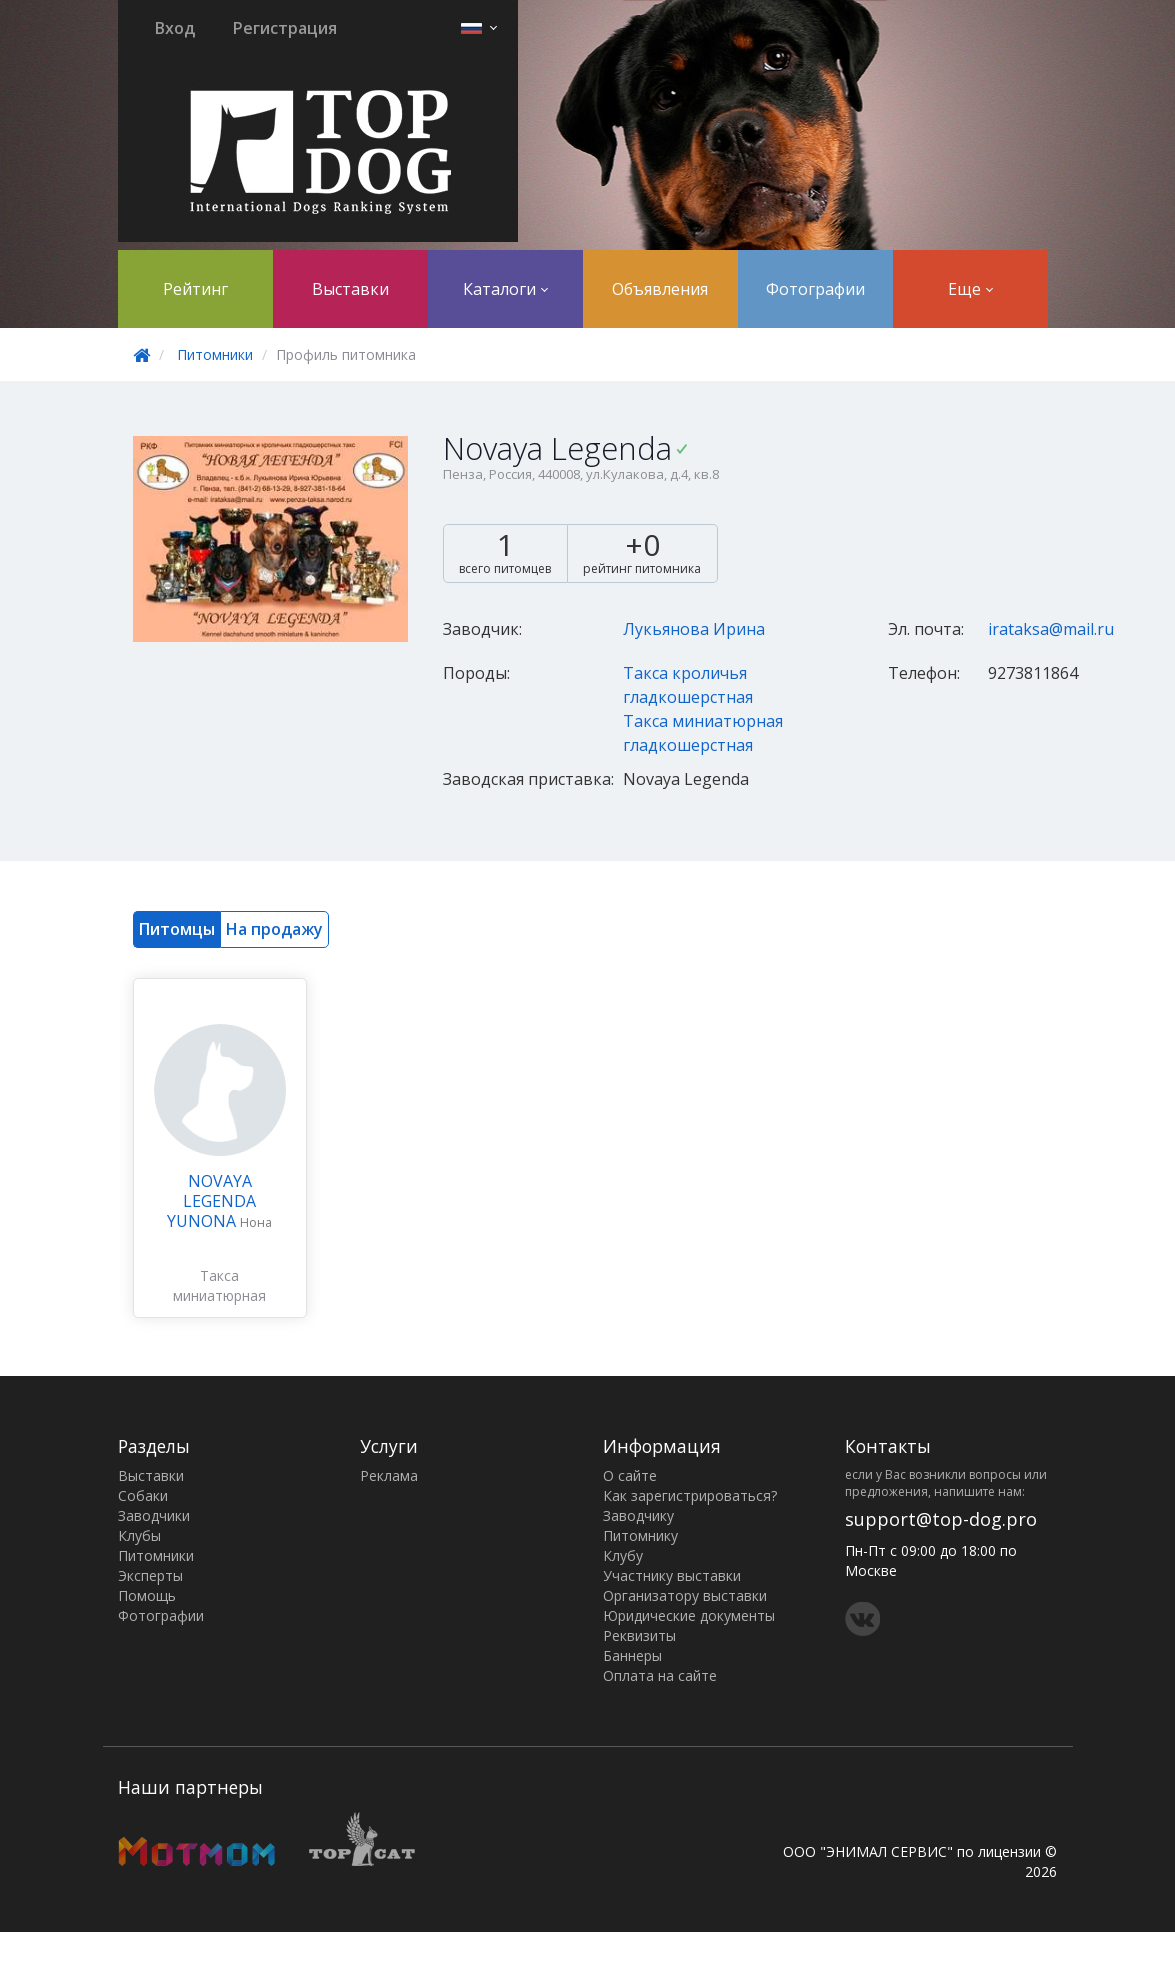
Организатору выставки (685, 1595)
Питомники (215, 354)
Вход (175, 28)
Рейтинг (195, 289)
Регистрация (285, 28)
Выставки (350, 289)
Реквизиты (639, 1635)
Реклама (389, 1475)
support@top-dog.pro (941, 1519)
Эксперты (150, 1575)
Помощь (147, 1595)
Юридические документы (689, 1615)
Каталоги (505, 289)
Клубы (139, 1535)
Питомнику (640, 1535)
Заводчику (638, 1515)
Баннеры (632, 1655)
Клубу (623, 1555)
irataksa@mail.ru (1051, 629)
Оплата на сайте (660, 1675)
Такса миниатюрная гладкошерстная (220, 1295)
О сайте (630, 1475)
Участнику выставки (672, 1575)
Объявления (660, 289)
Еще (970, 289)
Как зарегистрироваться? (690, 1495)
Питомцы (177, 929)
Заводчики (154, 1515)
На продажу (274, 929)
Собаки (143, 1495)
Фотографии (815, 289)
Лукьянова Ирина (694, 629)
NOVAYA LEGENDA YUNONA (211, 1201)
